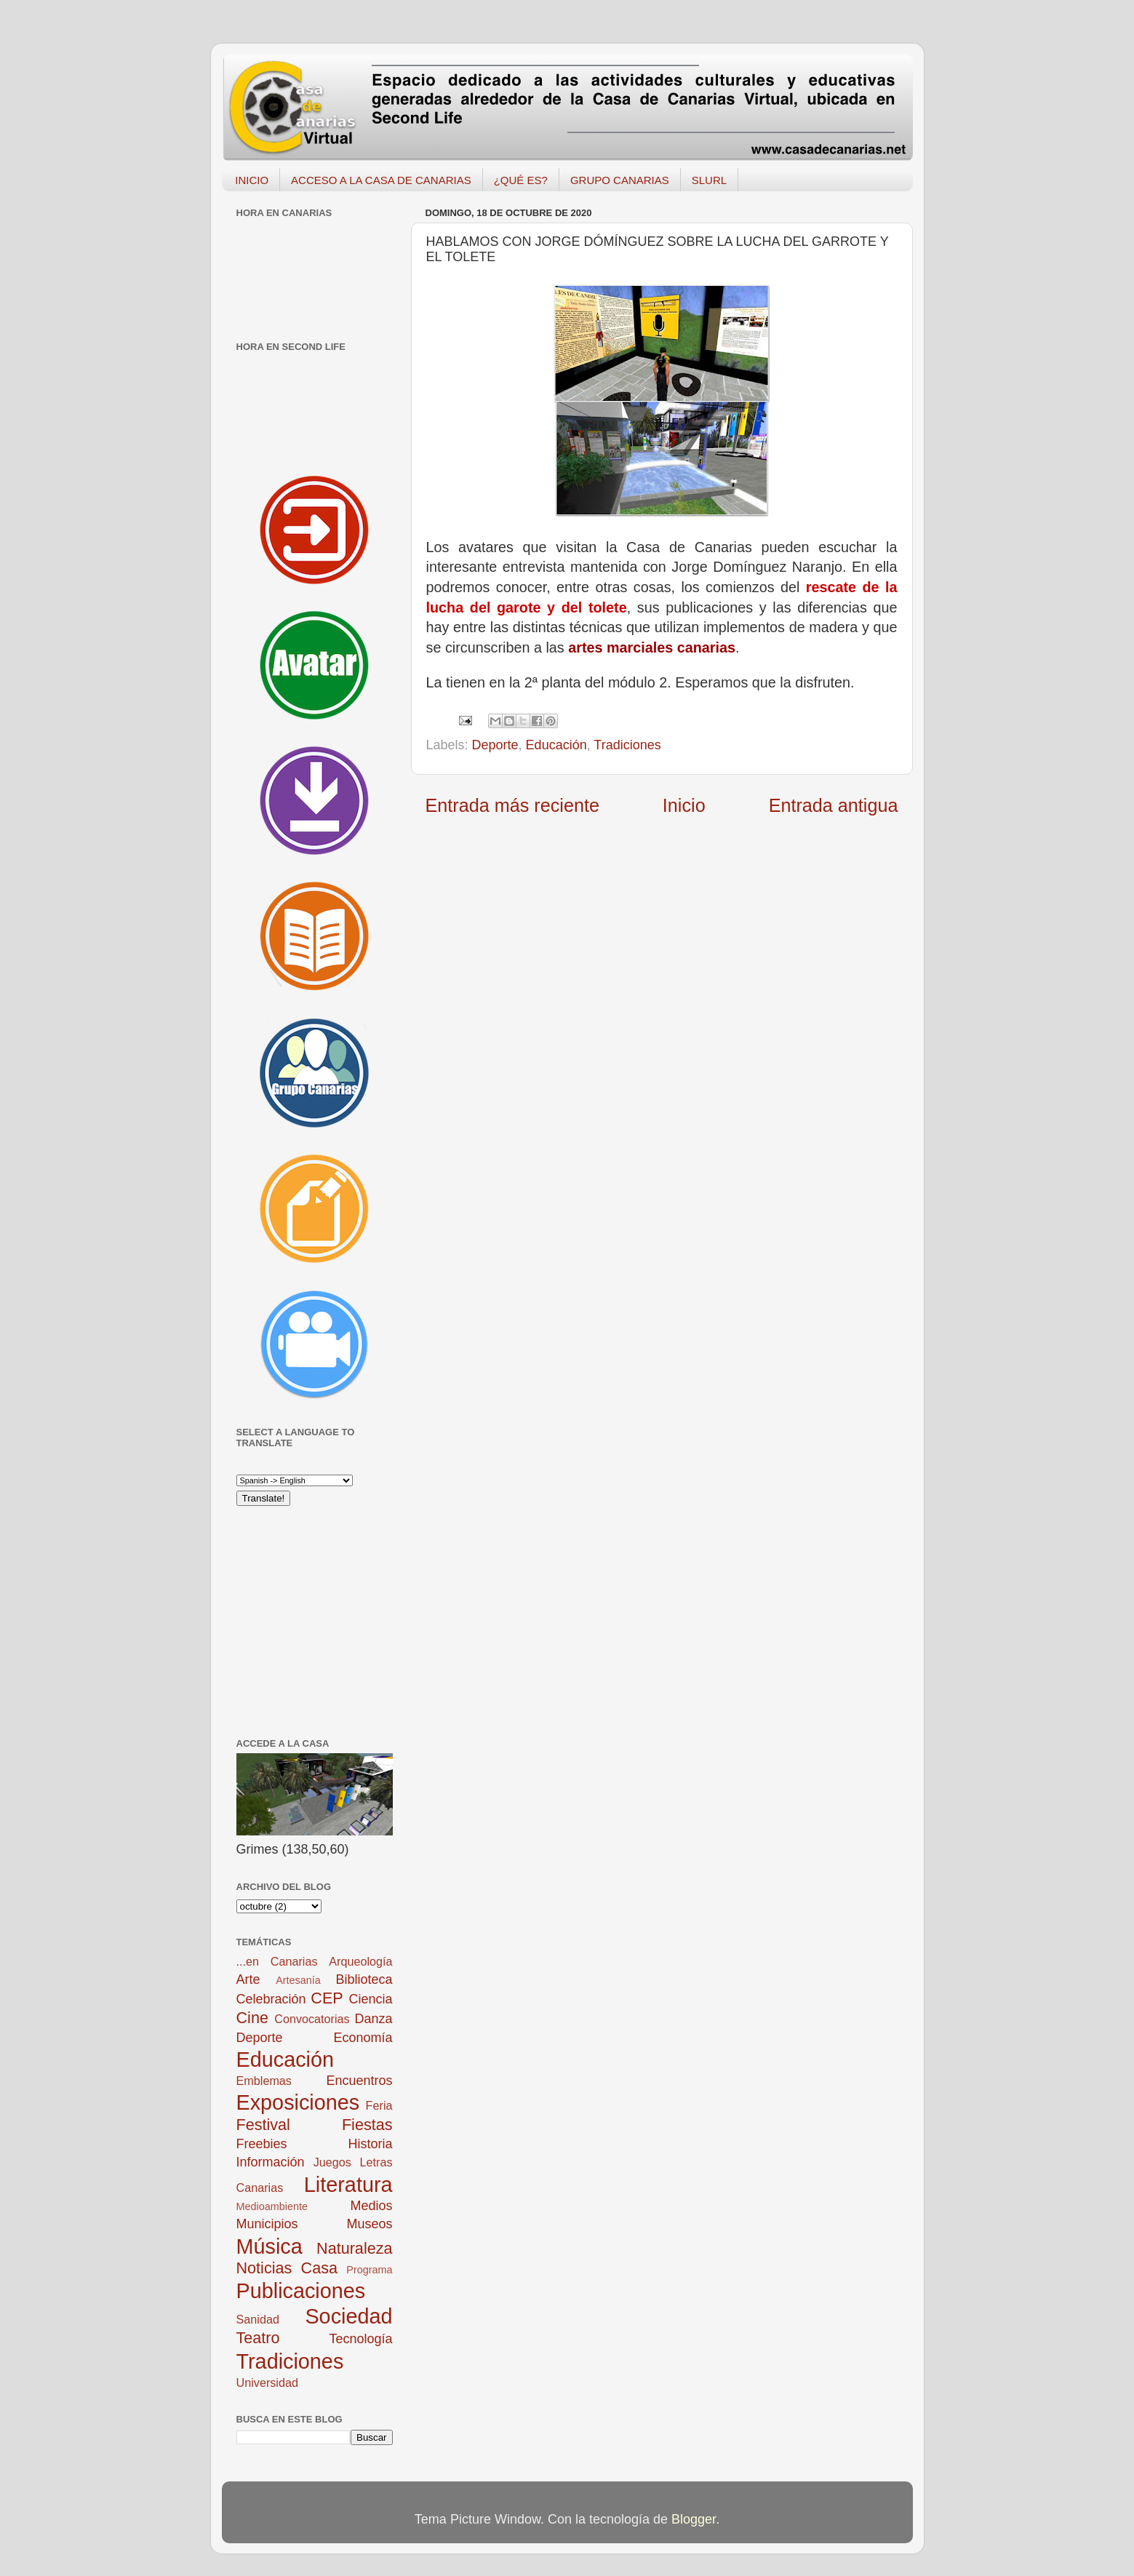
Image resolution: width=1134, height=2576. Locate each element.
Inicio (684, 805)
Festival (263, 2125)
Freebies (261, 2144)
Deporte (495, 745)
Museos (369, 2224)
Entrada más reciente (512, 805)
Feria (379, 2105)
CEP (327, 1998)
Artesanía (298, 1980)
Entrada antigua (833, 805)
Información (270, 2162)
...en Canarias (277, 1961)
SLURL (709, 180)
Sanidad (257, 2319)
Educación (556, 745)
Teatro (258, 2338)
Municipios (267, 2224)
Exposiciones (298, 2102)
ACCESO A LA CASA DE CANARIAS (381, 180)
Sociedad (348, 2316)
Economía (362, 2037)
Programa (369, 2270)
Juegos (332, 2162)
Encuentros (359, 2080)
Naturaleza (354, 2248)
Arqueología (360, 1961)
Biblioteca (363, 1979)
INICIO (251, 180)
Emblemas (264, 2080)
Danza (373, 2018)
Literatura (348, 2184)
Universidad (267, 2382)
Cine (252, 2018)
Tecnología (360, 2339)
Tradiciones (627, 745)
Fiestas (367, 2125)
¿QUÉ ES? (521, 180)
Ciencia (370, 1999)
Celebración (271, 1999)
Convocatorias (311, 2018)
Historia (370, 2144)
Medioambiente (272, 2206)
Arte (248, 1979)
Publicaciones (301, 2290)
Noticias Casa (287, 2268)
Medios (371, 2205)
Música (269, 2246)
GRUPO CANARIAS (619, 180)
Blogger (693, 2519)
